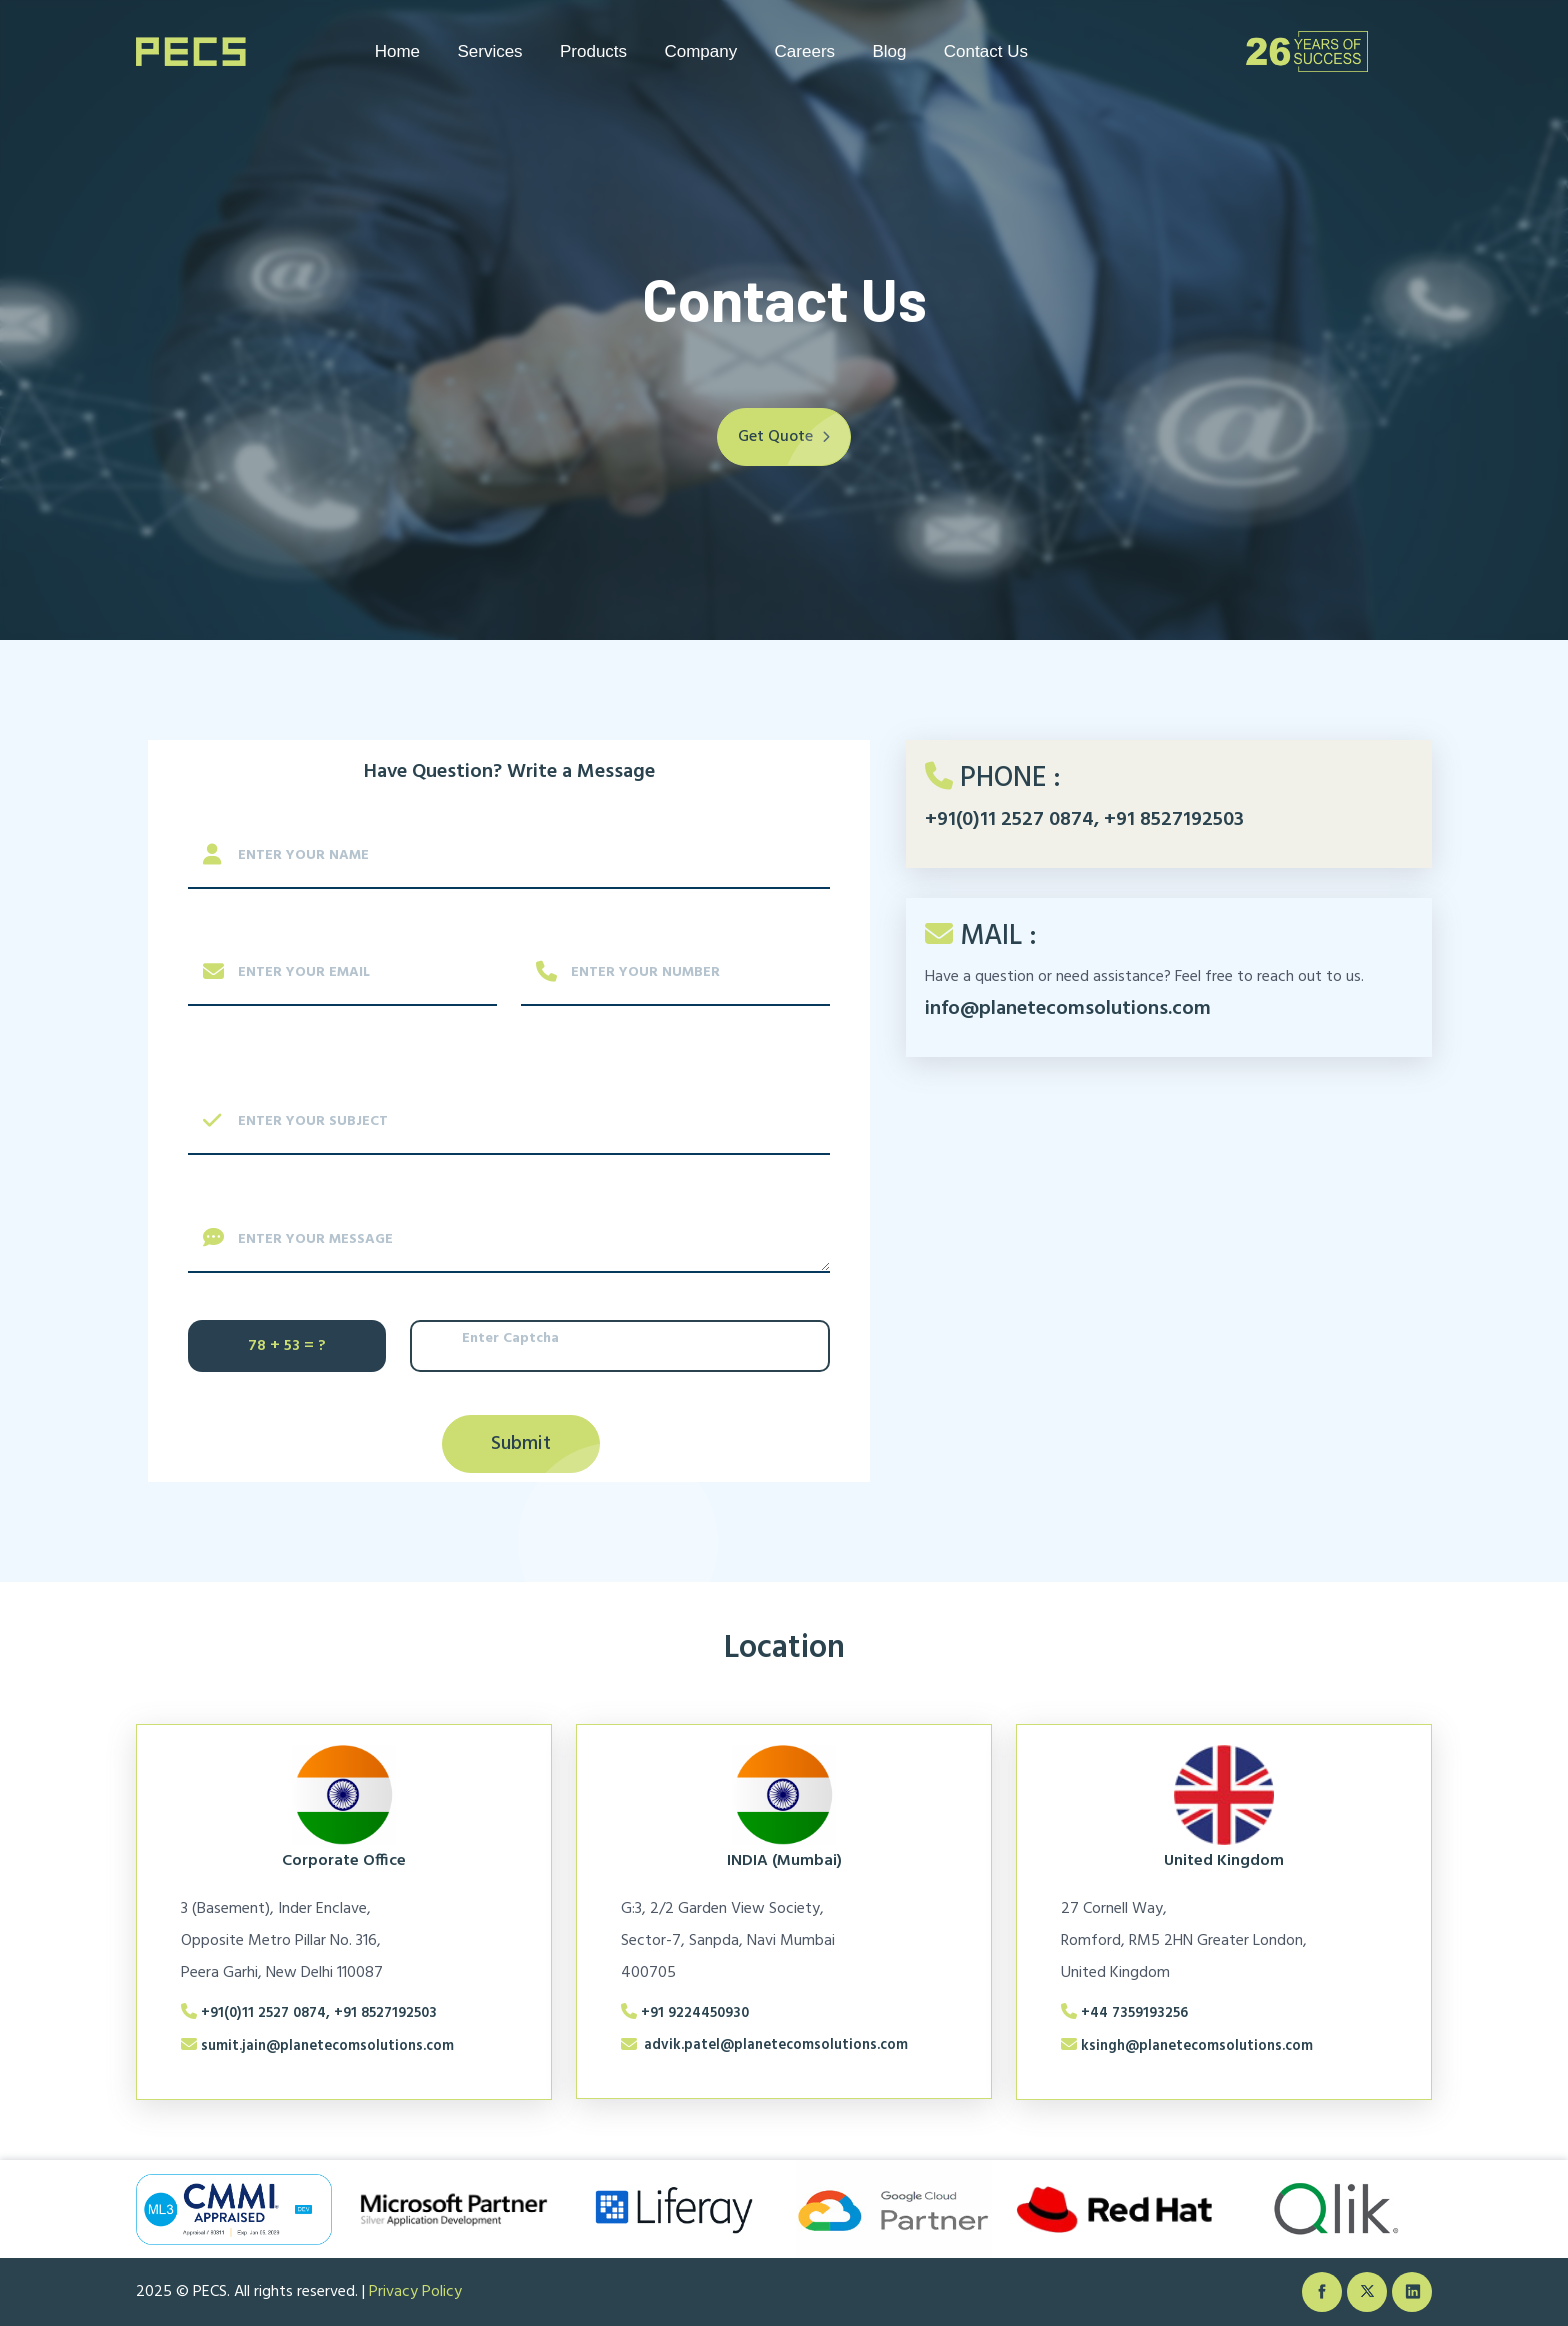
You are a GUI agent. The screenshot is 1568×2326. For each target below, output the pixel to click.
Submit (521, 1444)
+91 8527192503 (1174, 820)
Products (593, 51)
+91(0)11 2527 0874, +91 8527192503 (319, 2013)
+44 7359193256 (1134, 2013)
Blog (889, 51)
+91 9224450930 (695, 2013)
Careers (805, 51)
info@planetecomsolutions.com (1068, 1009)
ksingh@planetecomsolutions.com (1197, 2046)
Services (489, 51)
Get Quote (794, 437)
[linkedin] (1412, 2292)
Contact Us (986, 51)
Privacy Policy (415, 2292)
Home (397, 51)
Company (700, 51)
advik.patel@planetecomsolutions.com (776, 2045)
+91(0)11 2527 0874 (1009, 820)
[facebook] (1322, 2292)
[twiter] (1367, 2292)
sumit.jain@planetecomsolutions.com (327, 2046)
